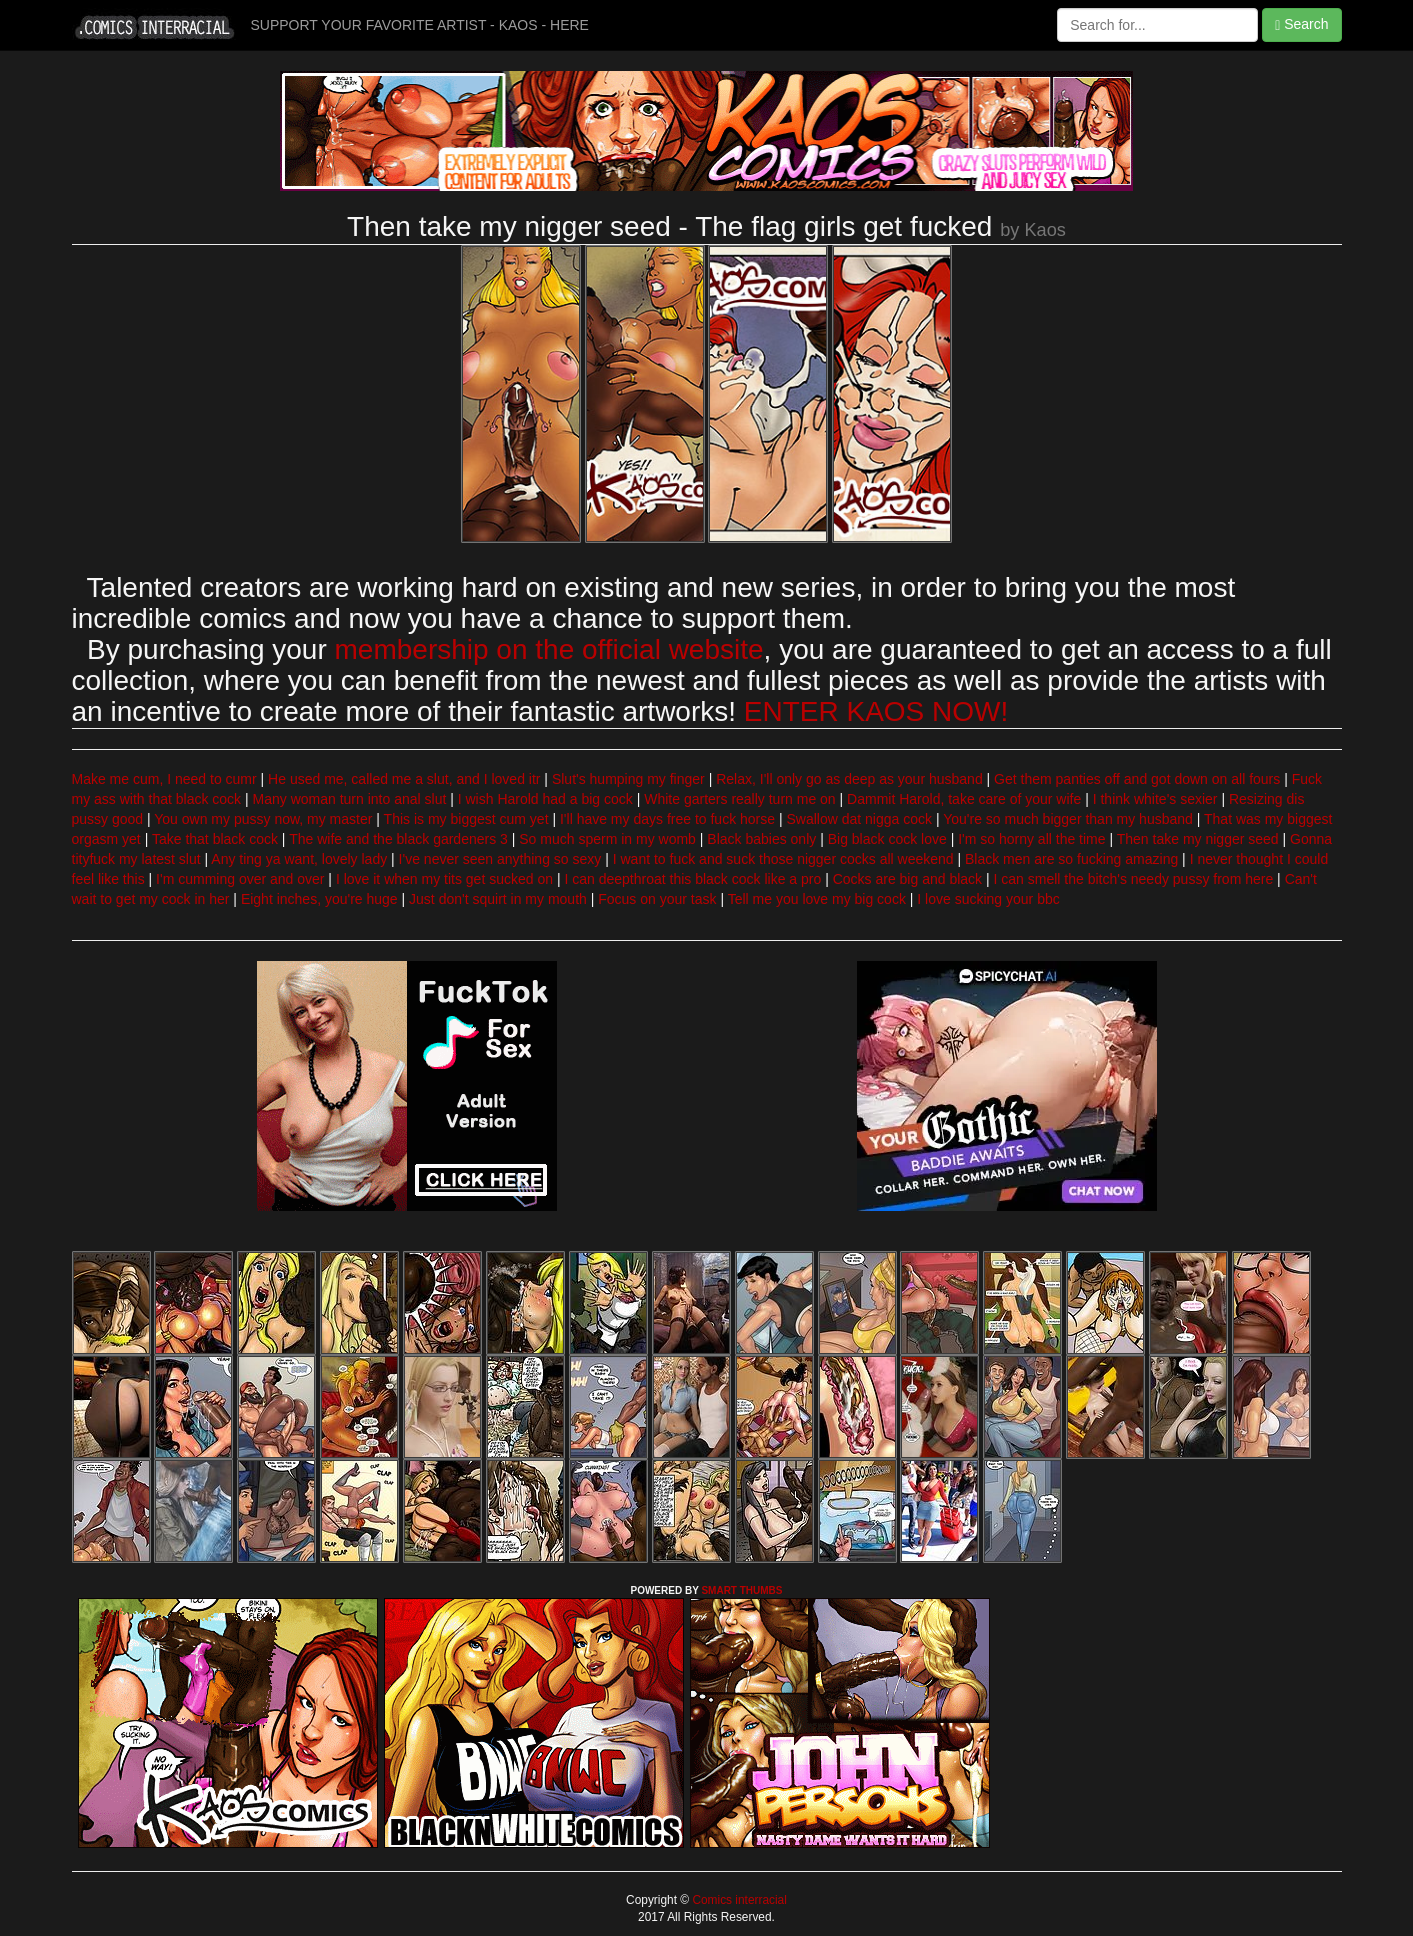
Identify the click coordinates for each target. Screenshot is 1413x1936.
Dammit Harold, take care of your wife (964, 799)
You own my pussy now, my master (263, 819)
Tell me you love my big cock (817, 899)
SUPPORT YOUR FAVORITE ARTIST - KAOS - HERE (420, 25)
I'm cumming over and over (240, 879)
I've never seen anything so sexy (500, 859)
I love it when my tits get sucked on (444, 879)
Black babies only (761, 839)
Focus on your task (657, 899)
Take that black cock (215, 839)
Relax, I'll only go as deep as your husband (849, 779)
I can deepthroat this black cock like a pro (692, 879)
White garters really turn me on (739, 799)
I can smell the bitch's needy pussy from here (1134, 879)
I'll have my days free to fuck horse (667, 819)
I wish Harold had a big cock (545, 799)
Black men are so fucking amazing (1071, 859)
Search (1301, 24)
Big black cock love (887, 839)
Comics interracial (738, 1900)
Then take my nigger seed (1198, 839)
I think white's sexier (1155, 799)
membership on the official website (549, 649)
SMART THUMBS (741, 1590)
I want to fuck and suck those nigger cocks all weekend (783, 859)
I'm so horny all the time (1031, 839)
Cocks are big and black (907, 879)
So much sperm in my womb (607, 839)
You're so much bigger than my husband (1068, 819)
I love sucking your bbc (988, 899)
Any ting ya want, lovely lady (299, 859)
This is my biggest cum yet (466, 819)
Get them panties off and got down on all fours (1137, 779)
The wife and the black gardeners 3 (398, 839)
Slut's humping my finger (628, 779)
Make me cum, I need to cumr (164, 779)
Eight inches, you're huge (319, 899)
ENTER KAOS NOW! (876, 711)
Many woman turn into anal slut (350, 799)
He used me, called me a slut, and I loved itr (404, 779)
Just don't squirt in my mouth (498, 899)
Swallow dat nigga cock (859, 819)
